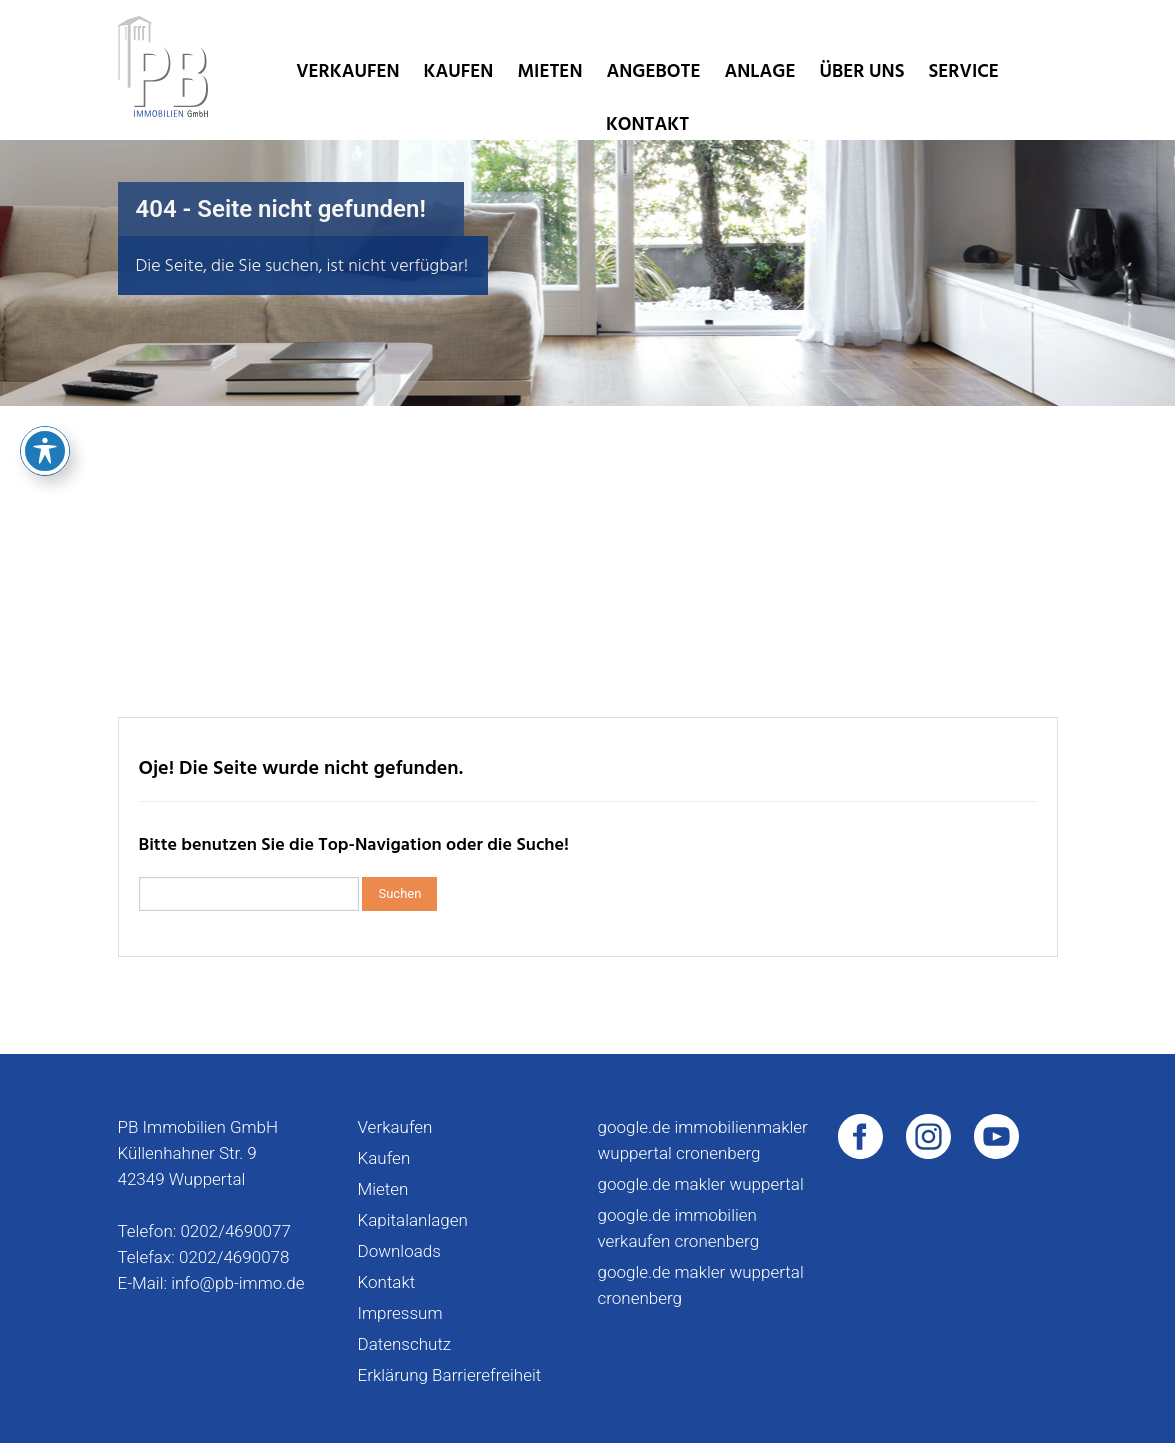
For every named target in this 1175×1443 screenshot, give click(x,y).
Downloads (399, 1251)
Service (963, 71)
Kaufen (459, 71)
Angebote (653, 71)
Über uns (861, 71)
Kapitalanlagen (413, 1220)
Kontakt (647, 124)
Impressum (400, 1313)
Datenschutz (405, 1344)
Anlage (759, 71)
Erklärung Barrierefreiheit (450, 1375)
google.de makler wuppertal (701, 1184)
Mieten (549, 71)
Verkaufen (347, 71)
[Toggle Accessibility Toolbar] (45, 349)
